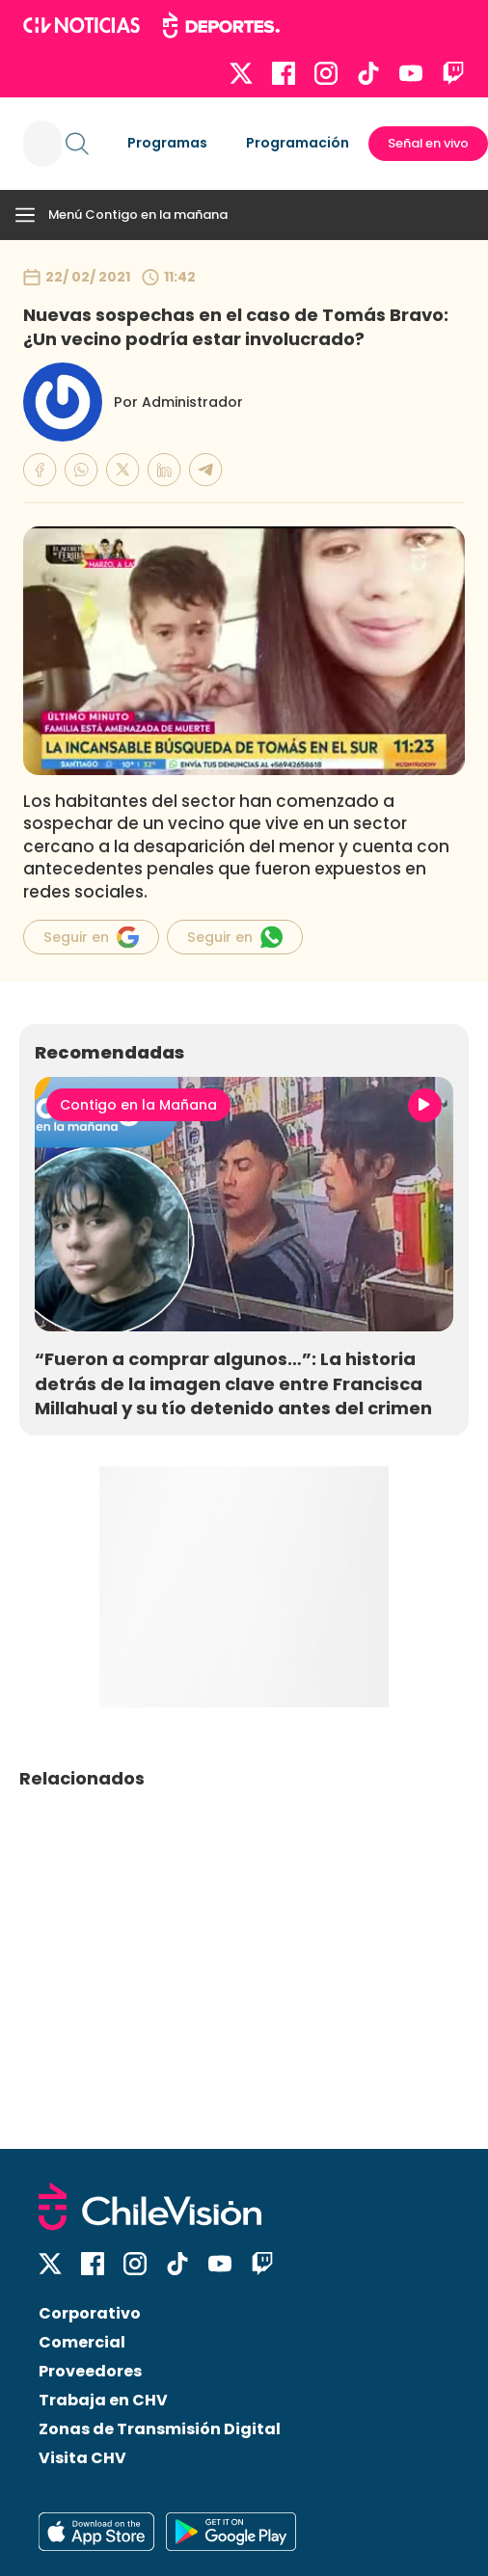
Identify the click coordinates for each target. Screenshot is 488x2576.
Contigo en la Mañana (138, 1104)
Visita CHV (82, 2458)
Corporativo (90, 2313)
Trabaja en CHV (103, 2400)
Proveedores (90, 2371)
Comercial (82, 2342)
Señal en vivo (428, 143)
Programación (297, 142)
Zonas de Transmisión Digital (160, 2429)
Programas (167, 142)
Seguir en (91, 937)
